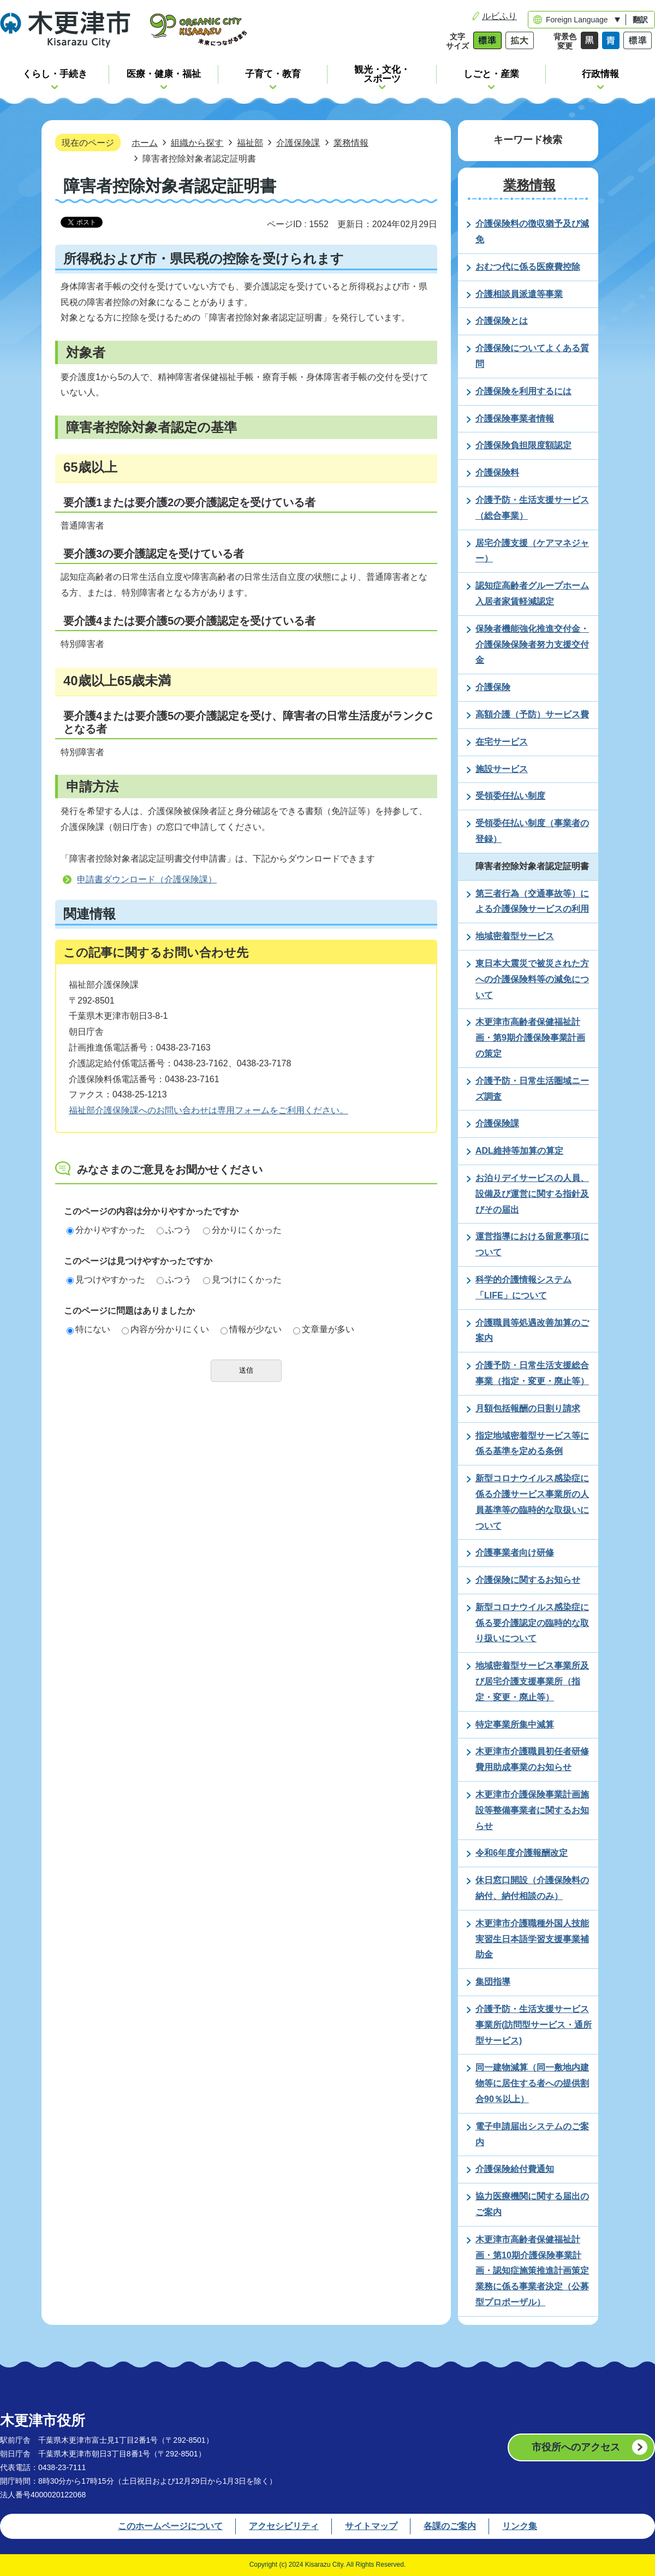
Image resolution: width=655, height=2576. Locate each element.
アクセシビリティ (284, 2526)
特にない (88, 1329)
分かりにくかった (242, 1229)
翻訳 (640, 19)
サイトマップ (371, 2526)
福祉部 (250, 142)
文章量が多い (323, 1329)
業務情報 (351, 142)
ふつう (174, 1229)
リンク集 (519, 2526)
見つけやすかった (106, 1279)
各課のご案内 (450, 2526)
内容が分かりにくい (165, 1329)
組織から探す (197, 142)
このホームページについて (170, 2526)
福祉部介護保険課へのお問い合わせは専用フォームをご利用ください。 (208, 1110)
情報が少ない (251, 1329)
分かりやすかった (106, 1229)
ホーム (145, 142)
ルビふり (499, 16)
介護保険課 (298, 142)
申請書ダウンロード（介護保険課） (147, 879)
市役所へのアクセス (576, 2447)
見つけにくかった (242, 1279)
